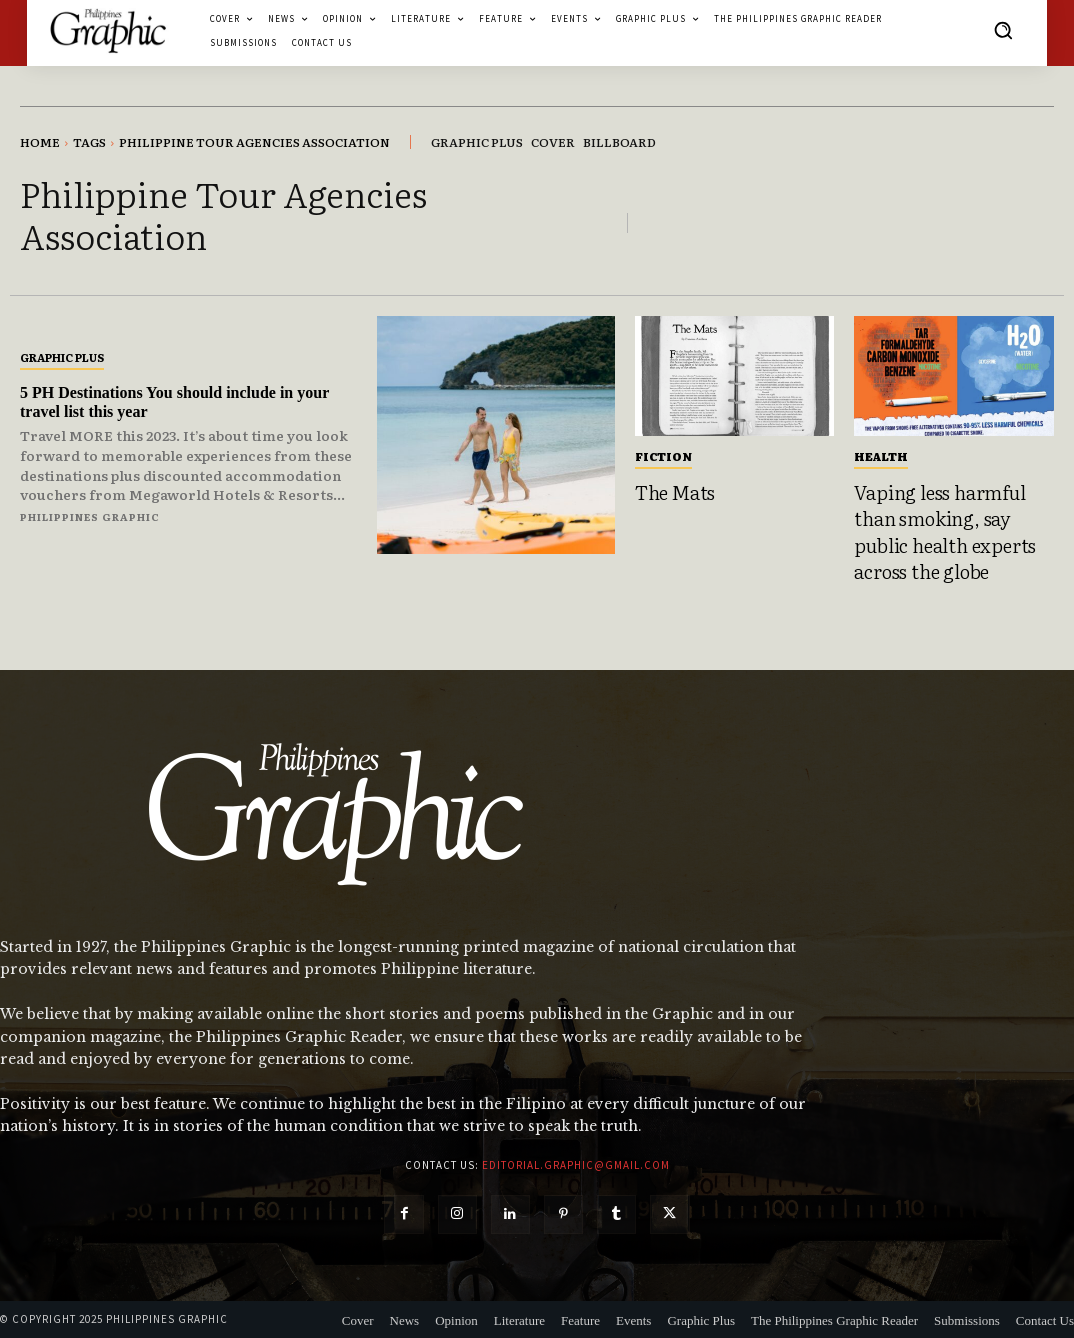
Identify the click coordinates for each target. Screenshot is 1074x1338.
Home (40, 142)
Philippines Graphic (90, 516)
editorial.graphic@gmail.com (576, 1165)
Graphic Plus (62, 357)
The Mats (675, 492)
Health (881, 456)
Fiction (663, 456)
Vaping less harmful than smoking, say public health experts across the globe (945, 532)
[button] (1003, 30)
